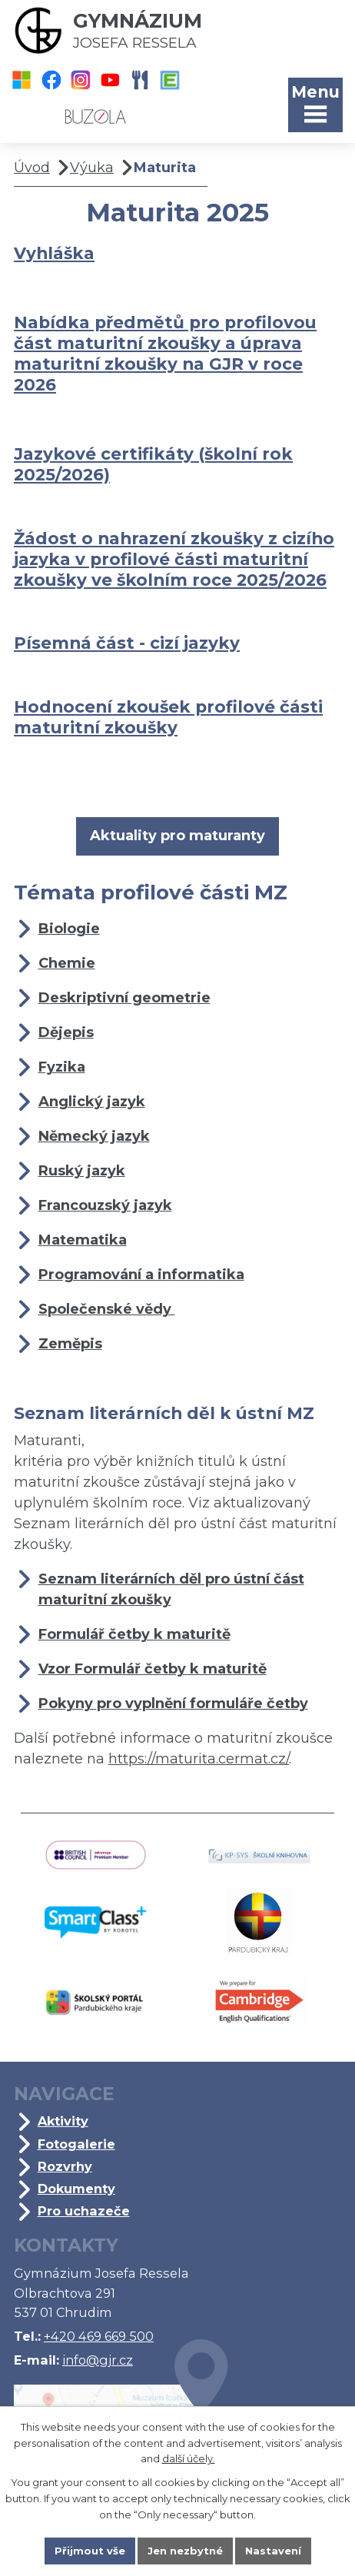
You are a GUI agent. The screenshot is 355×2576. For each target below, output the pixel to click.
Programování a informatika (141, 1274)
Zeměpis (70, 1343)
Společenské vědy (106, 1309)
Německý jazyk (94, 1136)
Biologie (69, 928)
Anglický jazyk (91, 1101)
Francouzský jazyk (105, 1205)
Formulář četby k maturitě (134, 1634)
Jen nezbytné (185, 2550)
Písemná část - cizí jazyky (127, 643)
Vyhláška (54, 253)
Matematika (82, 1239)
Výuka (92, 167)
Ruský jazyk (81, 1170)
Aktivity (63, 2121)
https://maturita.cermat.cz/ (198, 1758)
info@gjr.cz (97, 2360)
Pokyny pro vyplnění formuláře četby (173, 1703)
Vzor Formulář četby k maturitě (152, 1668)
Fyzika (61, 1067)
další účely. (188, 2459)
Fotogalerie (76, 2144)
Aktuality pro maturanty (177, 835)
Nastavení (273, 2550)
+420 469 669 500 (99, 2336)
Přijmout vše (90, 2550)
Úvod (32, 167)
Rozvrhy (65, 2166)
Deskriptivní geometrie (124, 997)
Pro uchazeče (84, 2211)
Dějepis (66, 1032)
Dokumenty (76, 2188)
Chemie (66, 963)
